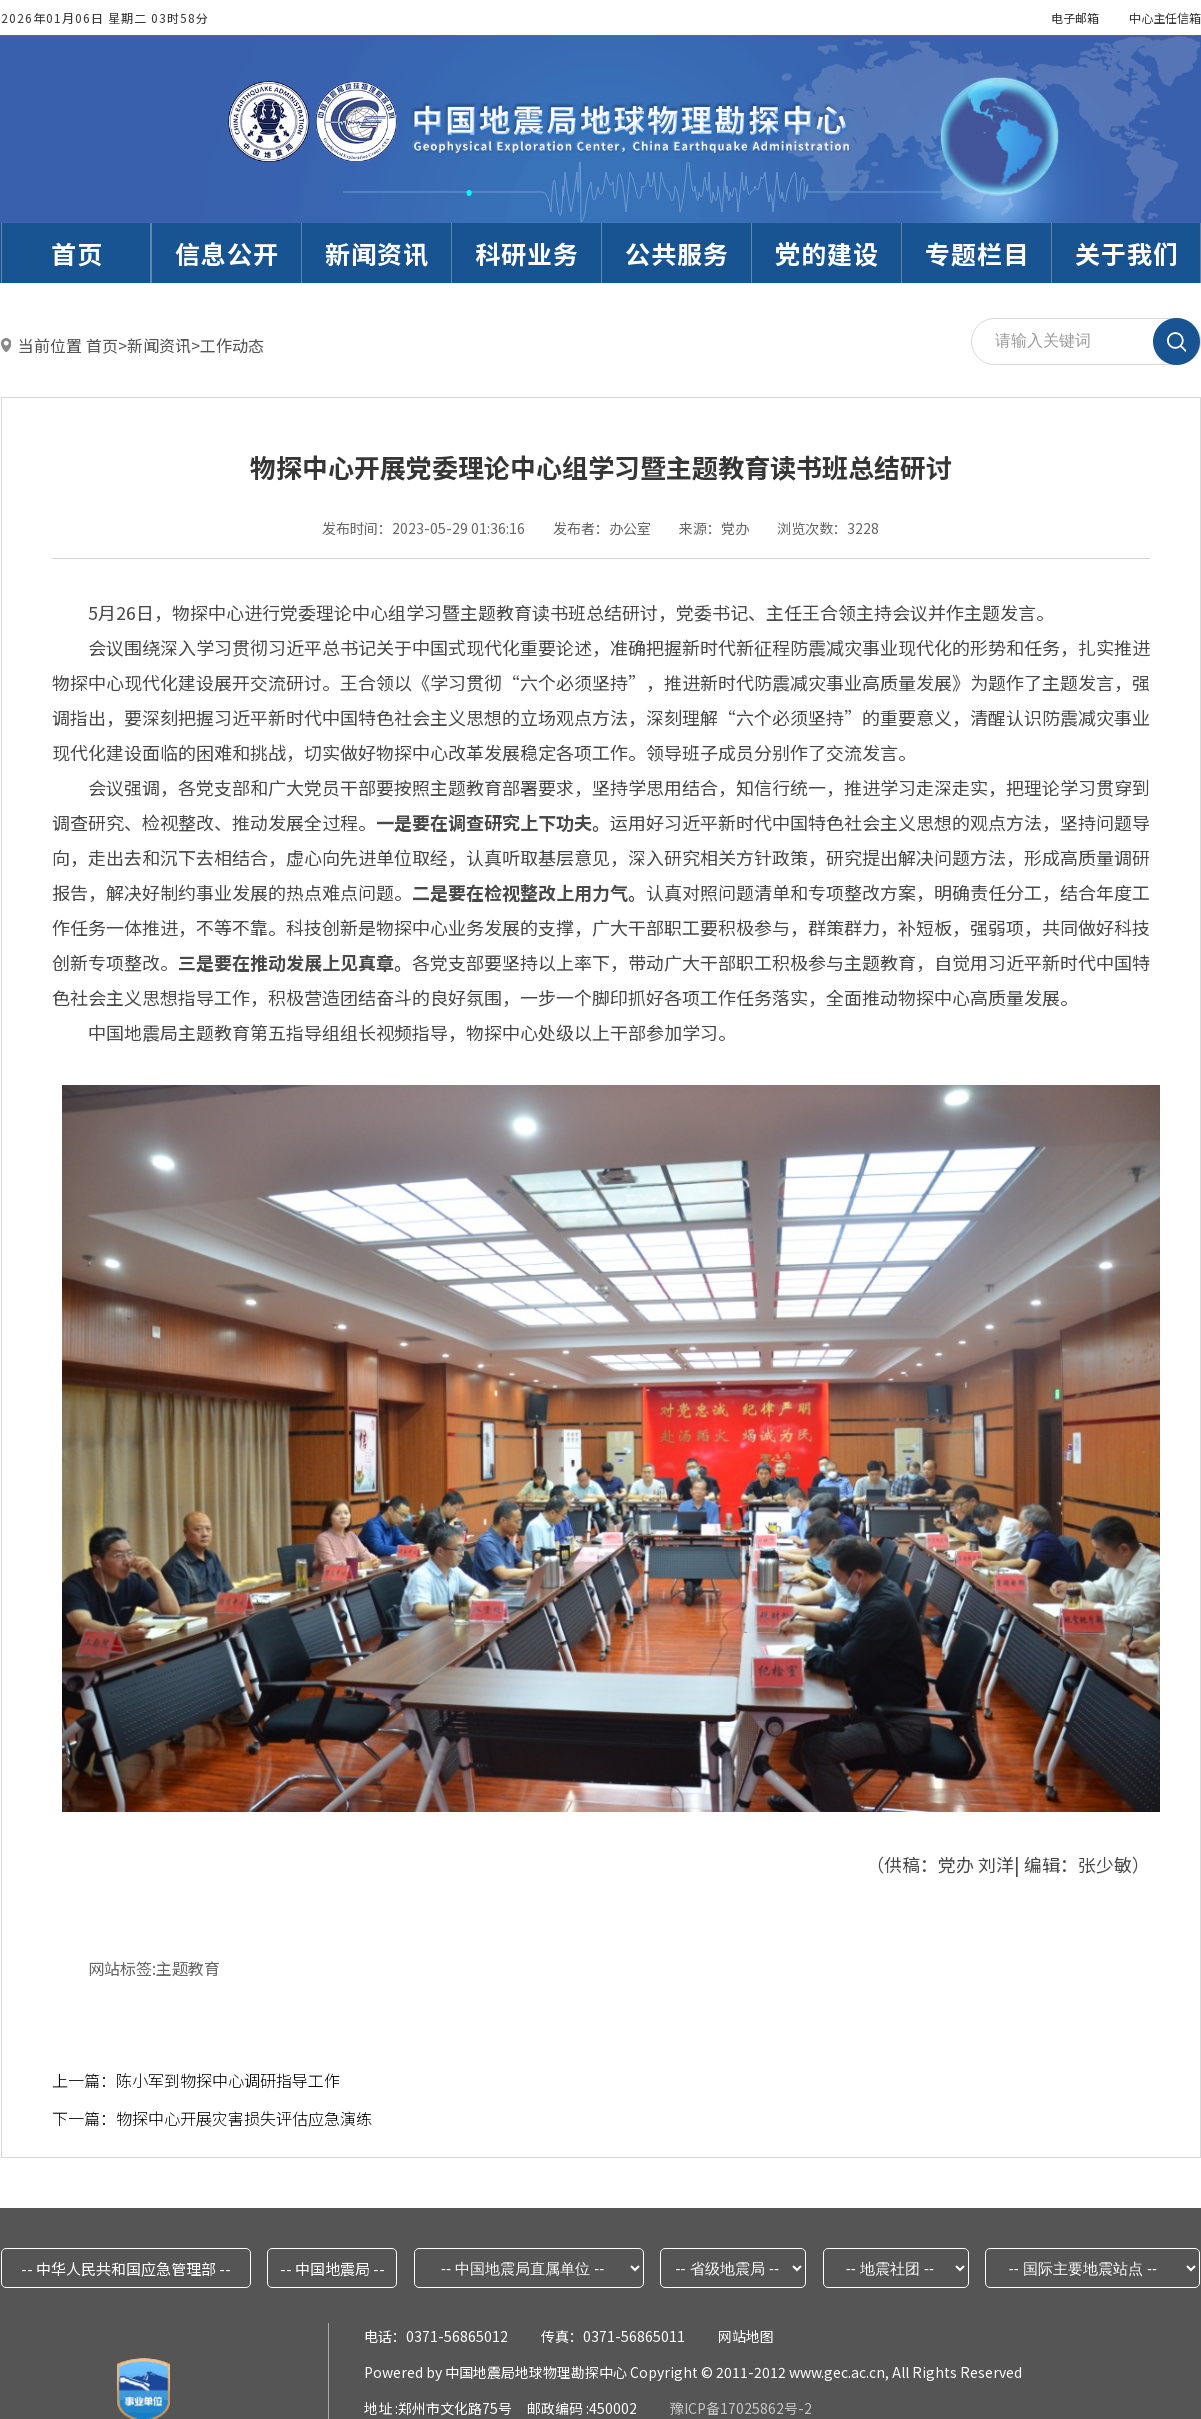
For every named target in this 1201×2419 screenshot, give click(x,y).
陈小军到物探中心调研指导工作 (228, 2080)
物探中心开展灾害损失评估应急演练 (244, 2118)
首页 (102, 345)
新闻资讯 (159, 345)
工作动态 (232, 345)
